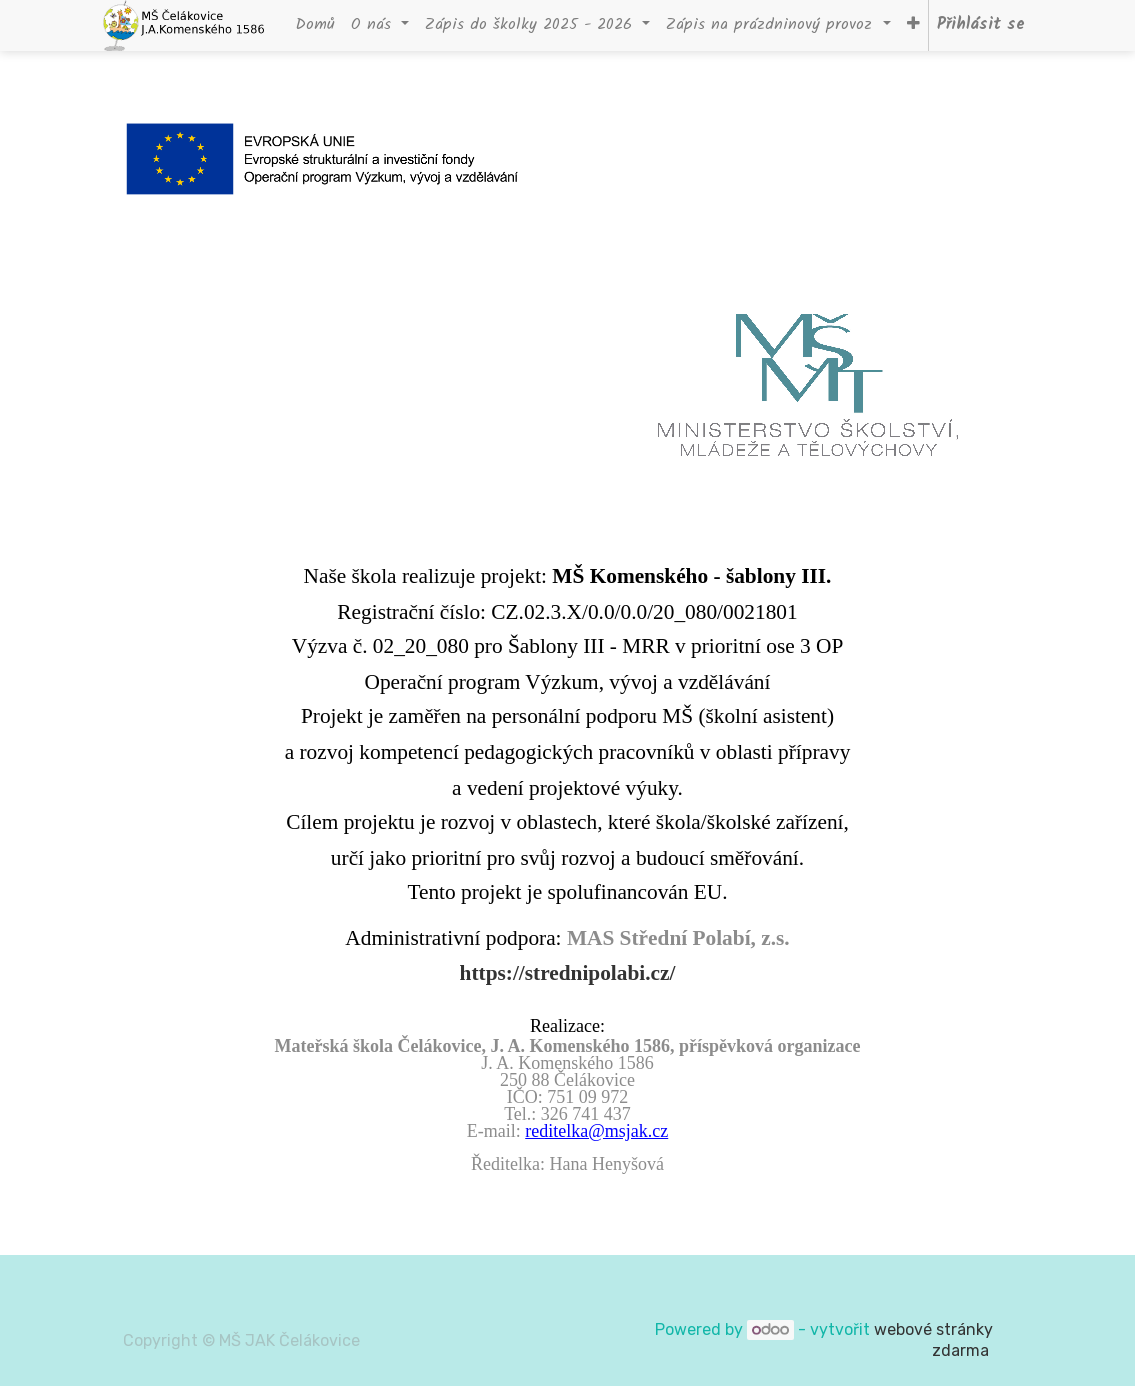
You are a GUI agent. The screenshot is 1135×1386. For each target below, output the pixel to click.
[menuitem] (315, 25)
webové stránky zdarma (933, 1340)
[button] (913, 25)
